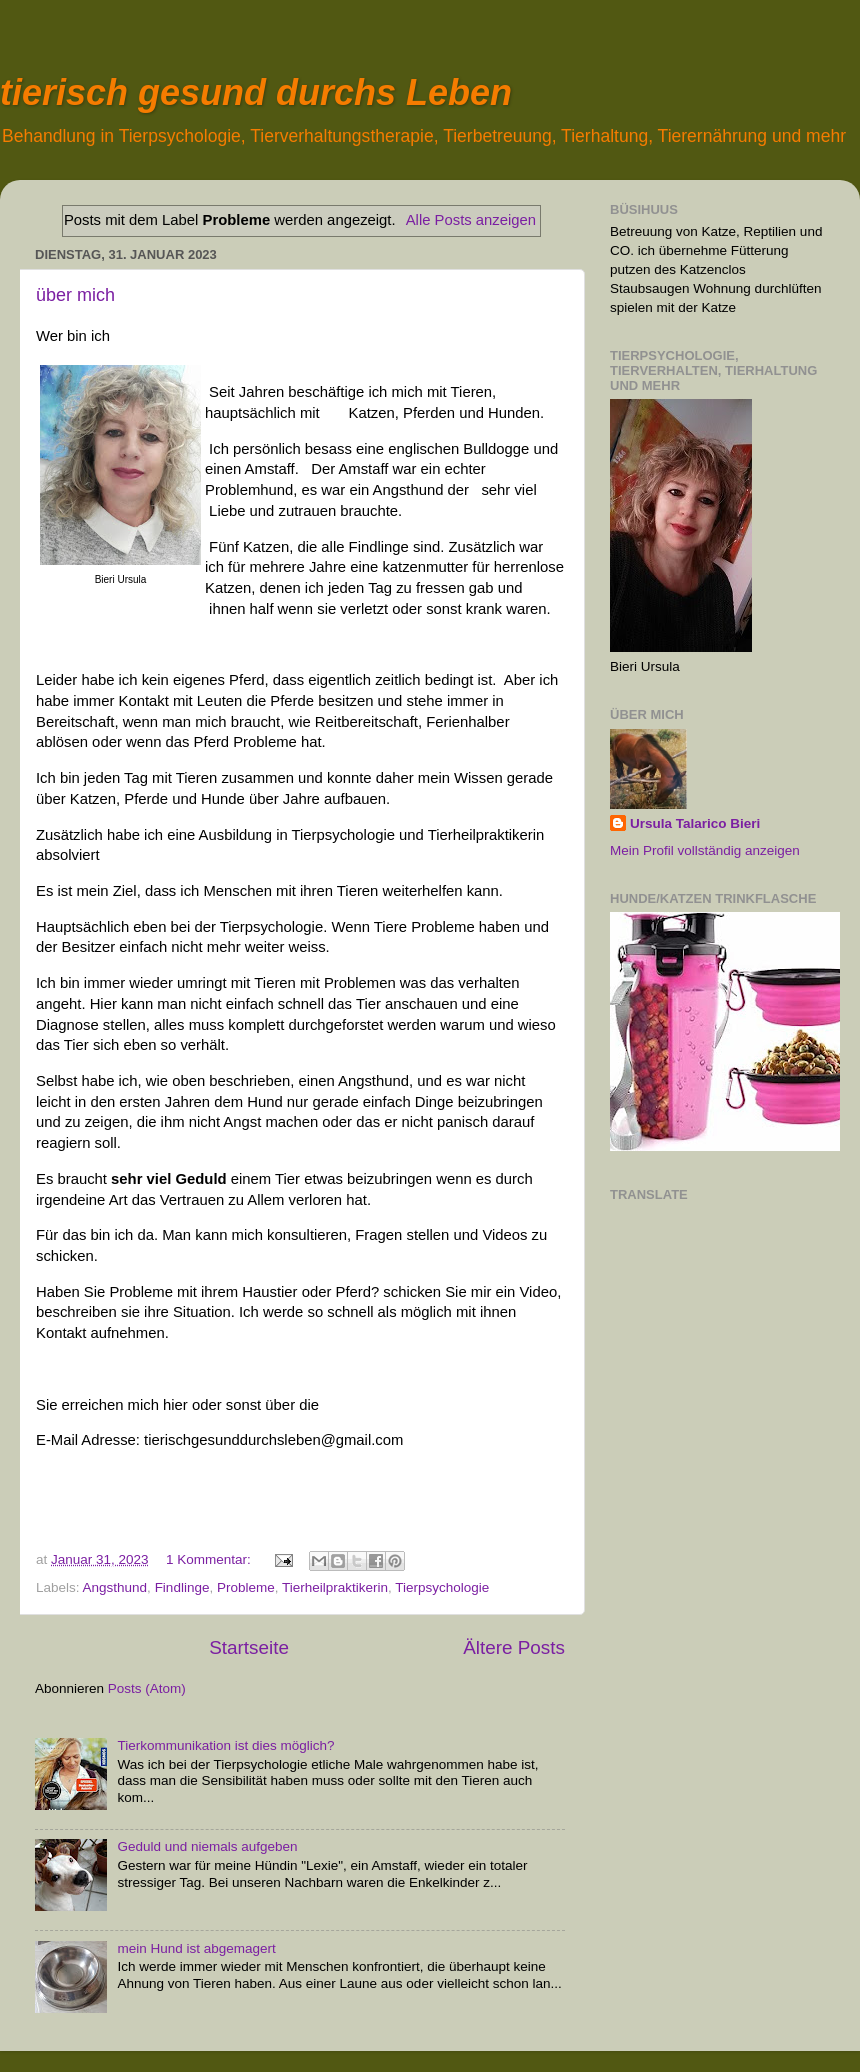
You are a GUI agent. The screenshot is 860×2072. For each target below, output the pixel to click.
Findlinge (182, 1587)
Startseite (249, 1647)
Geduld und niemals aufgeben (207, 1846)
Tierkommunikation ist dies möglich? (225, 1745)
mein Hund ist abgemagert (196, 1948)
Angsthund (115, 1587)
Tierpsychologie (442, 1587)
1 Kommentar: (210, 1559)
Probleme (246, 1587)
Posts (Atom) (147, 1688)
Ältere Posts (514, 1647)
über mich (75, 295)
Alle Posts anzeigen (471, 220)
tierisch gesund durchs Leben (256, 92)
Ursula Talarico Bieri (695, 823)
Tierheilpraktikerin (335, 1587)
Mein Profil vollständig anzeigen (705, 850)
